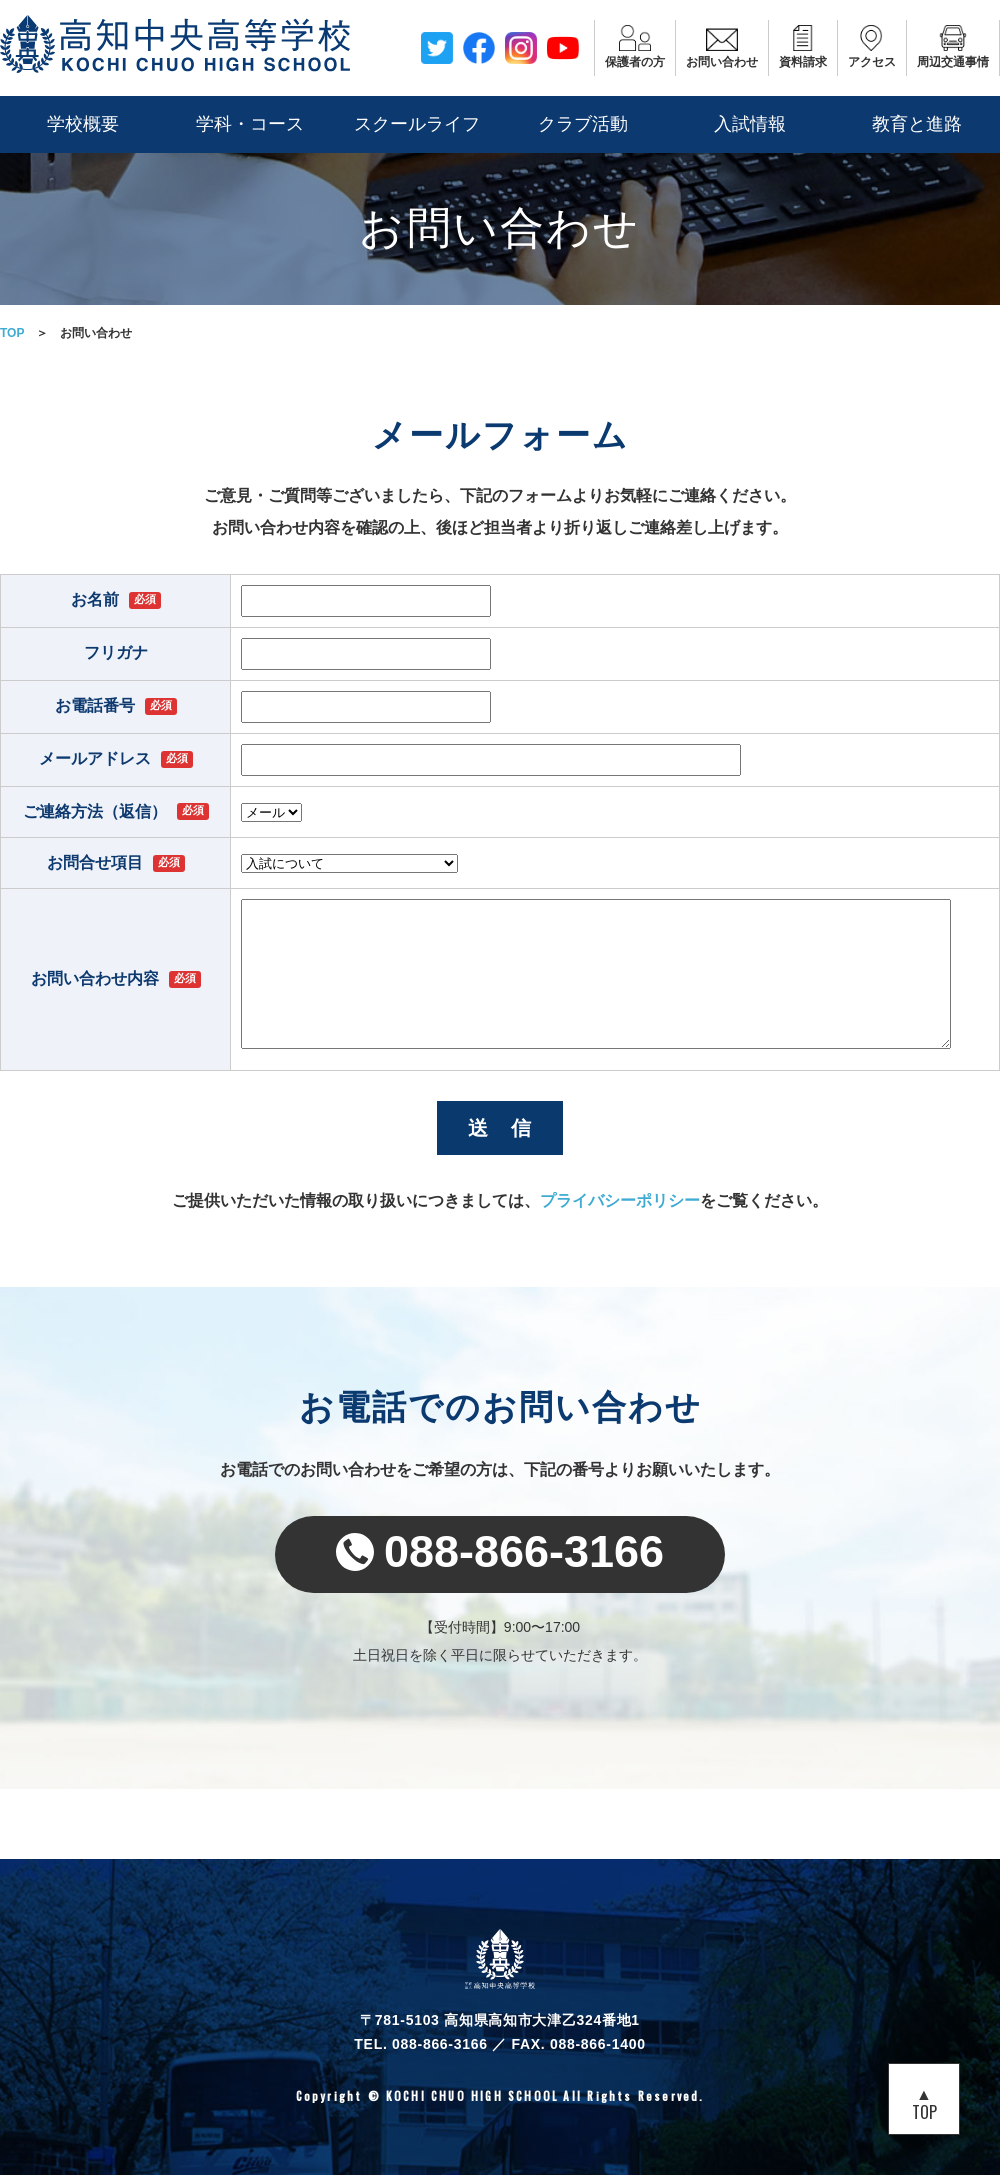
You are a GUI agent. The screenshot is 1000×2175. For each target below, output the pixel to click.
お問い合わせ (722, 47)
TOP (12, 333)
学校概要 (83, 124)
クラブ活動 (583, 124)
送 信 (500, 1128)
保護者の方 (635, 47)
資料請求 (803, 47)
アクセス (872, 47)
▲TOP (924, 2102)
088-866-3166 (500, 1551)
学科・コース (250, 124)
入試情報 (750, 124)
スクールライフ (417, 124)
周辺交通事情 (953, 47)
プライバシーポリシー (620, 1200)
